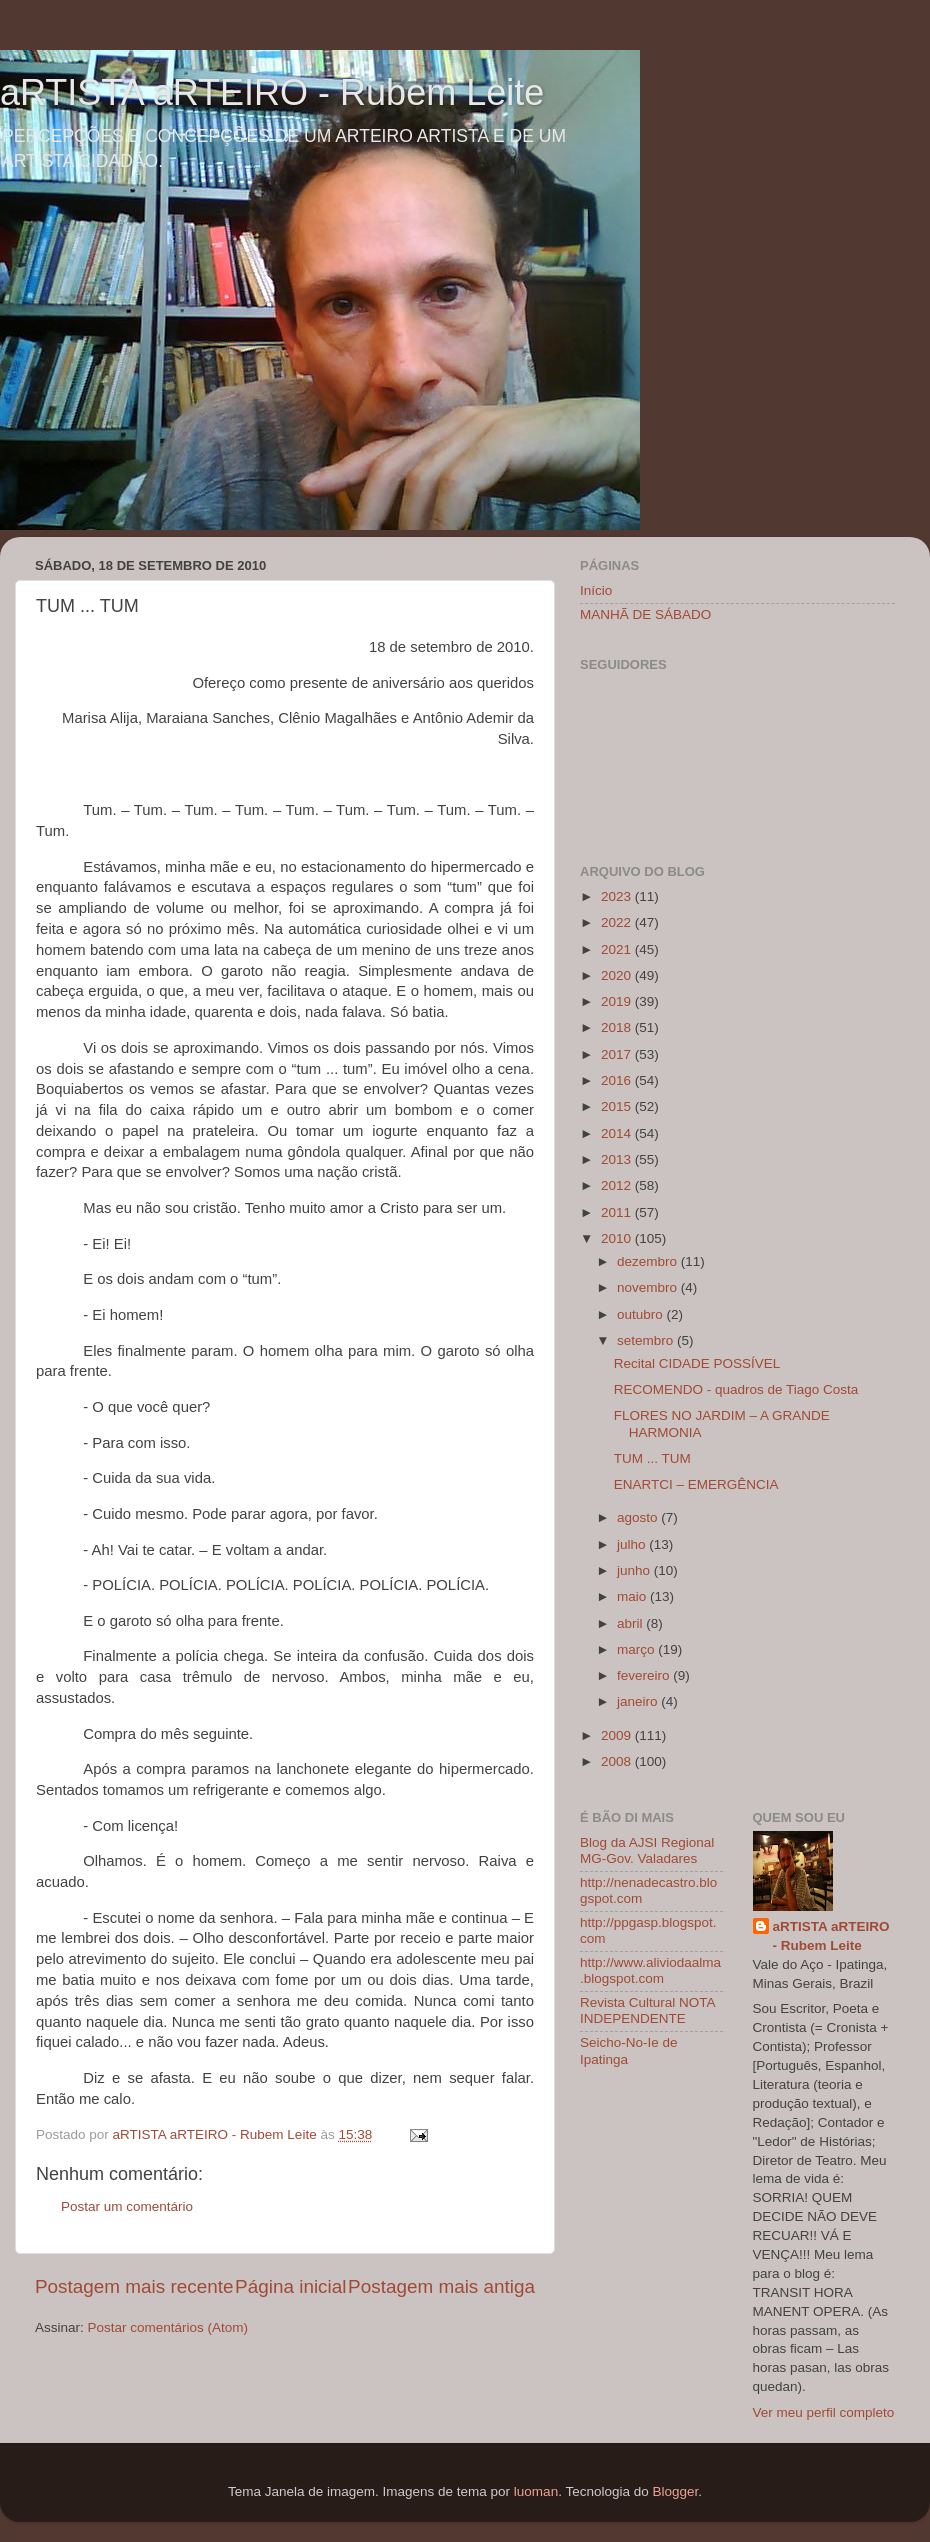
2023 (618, 896)
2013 (618, 1159)
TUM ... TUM (652, 1458)
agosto (639, 1517)
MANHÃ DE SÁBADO (645, 614)
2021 (618, 949)
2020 (618, 975)
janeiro (639, 1701)
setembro (647, 1340)
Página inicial (290, 2286)
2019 (618, 1001)
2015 (618, 1106)
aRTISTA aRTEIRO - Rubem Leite (272, 92)
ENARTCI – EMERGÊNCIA (696, 1484)
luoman (536, 2491)
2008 (618, 1761)
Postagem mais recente (134, 2286)
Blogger (675, 2491)
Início (596, 590)
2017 (618, 1054)
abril (631, 1623)
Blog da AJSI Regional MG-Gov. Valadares (647, 1850)
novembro (649, 1287)
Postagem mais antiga (441, 2286)
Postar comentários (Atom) (168, 2327)
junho (635, 1570)
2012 (618, 1185)
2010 (618, 1238)
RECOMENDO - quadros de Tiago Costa (736, 1389)
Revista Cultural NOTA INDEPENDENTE (647, 2010)
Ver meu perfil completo (824, 2412)
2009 (618, 1735)
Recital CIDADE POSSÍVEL (697, 1363)
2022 (618, 922)
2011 (618, 1212)
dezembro (649, 1261)
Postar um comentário (127, 2206)
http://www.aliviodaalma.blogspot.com (650, 1970)
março (637, 1649)
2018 (618, 1027)
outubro (642, 1314)
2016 (618, 1080)
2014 (618, 1133)
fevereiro (645, 1675)
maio (633, 1596)
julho (633, 1544)
